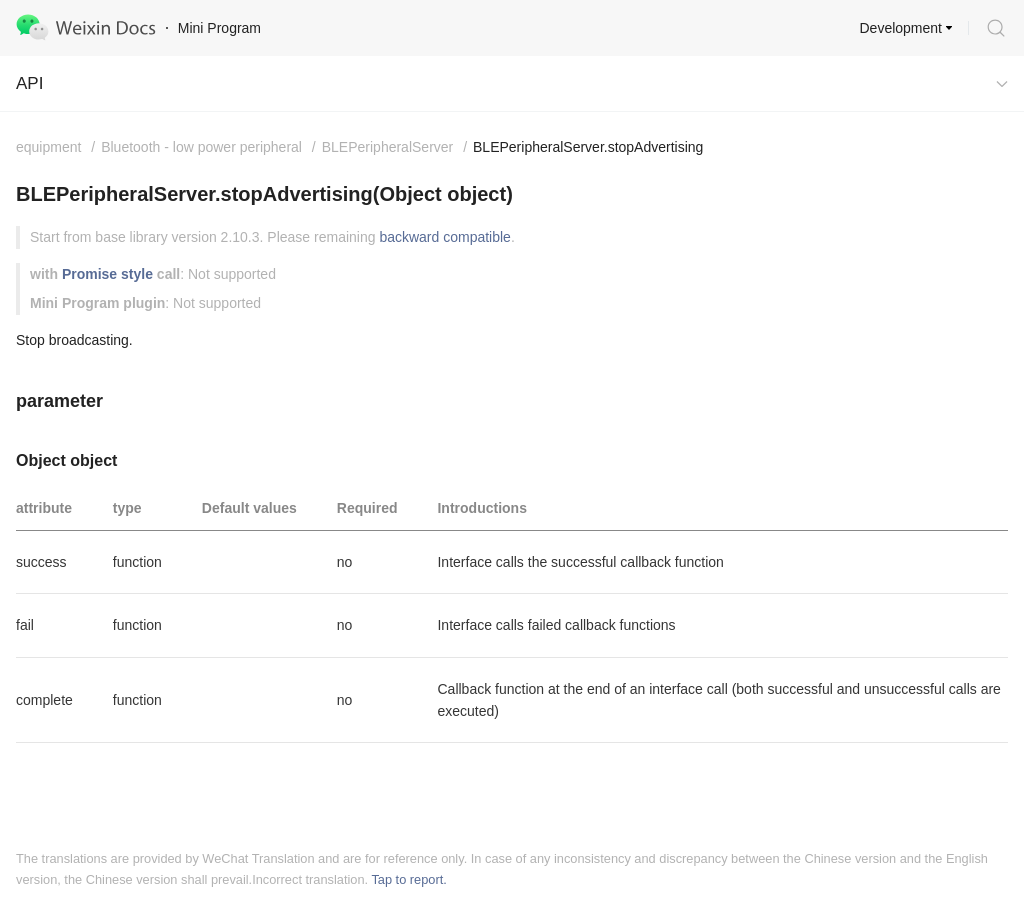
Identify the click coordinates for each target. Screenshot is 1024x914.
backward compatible (445, 237)
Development (901, 28)
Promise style (107, 274)
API (29, 83)
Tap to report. (408, 879)
